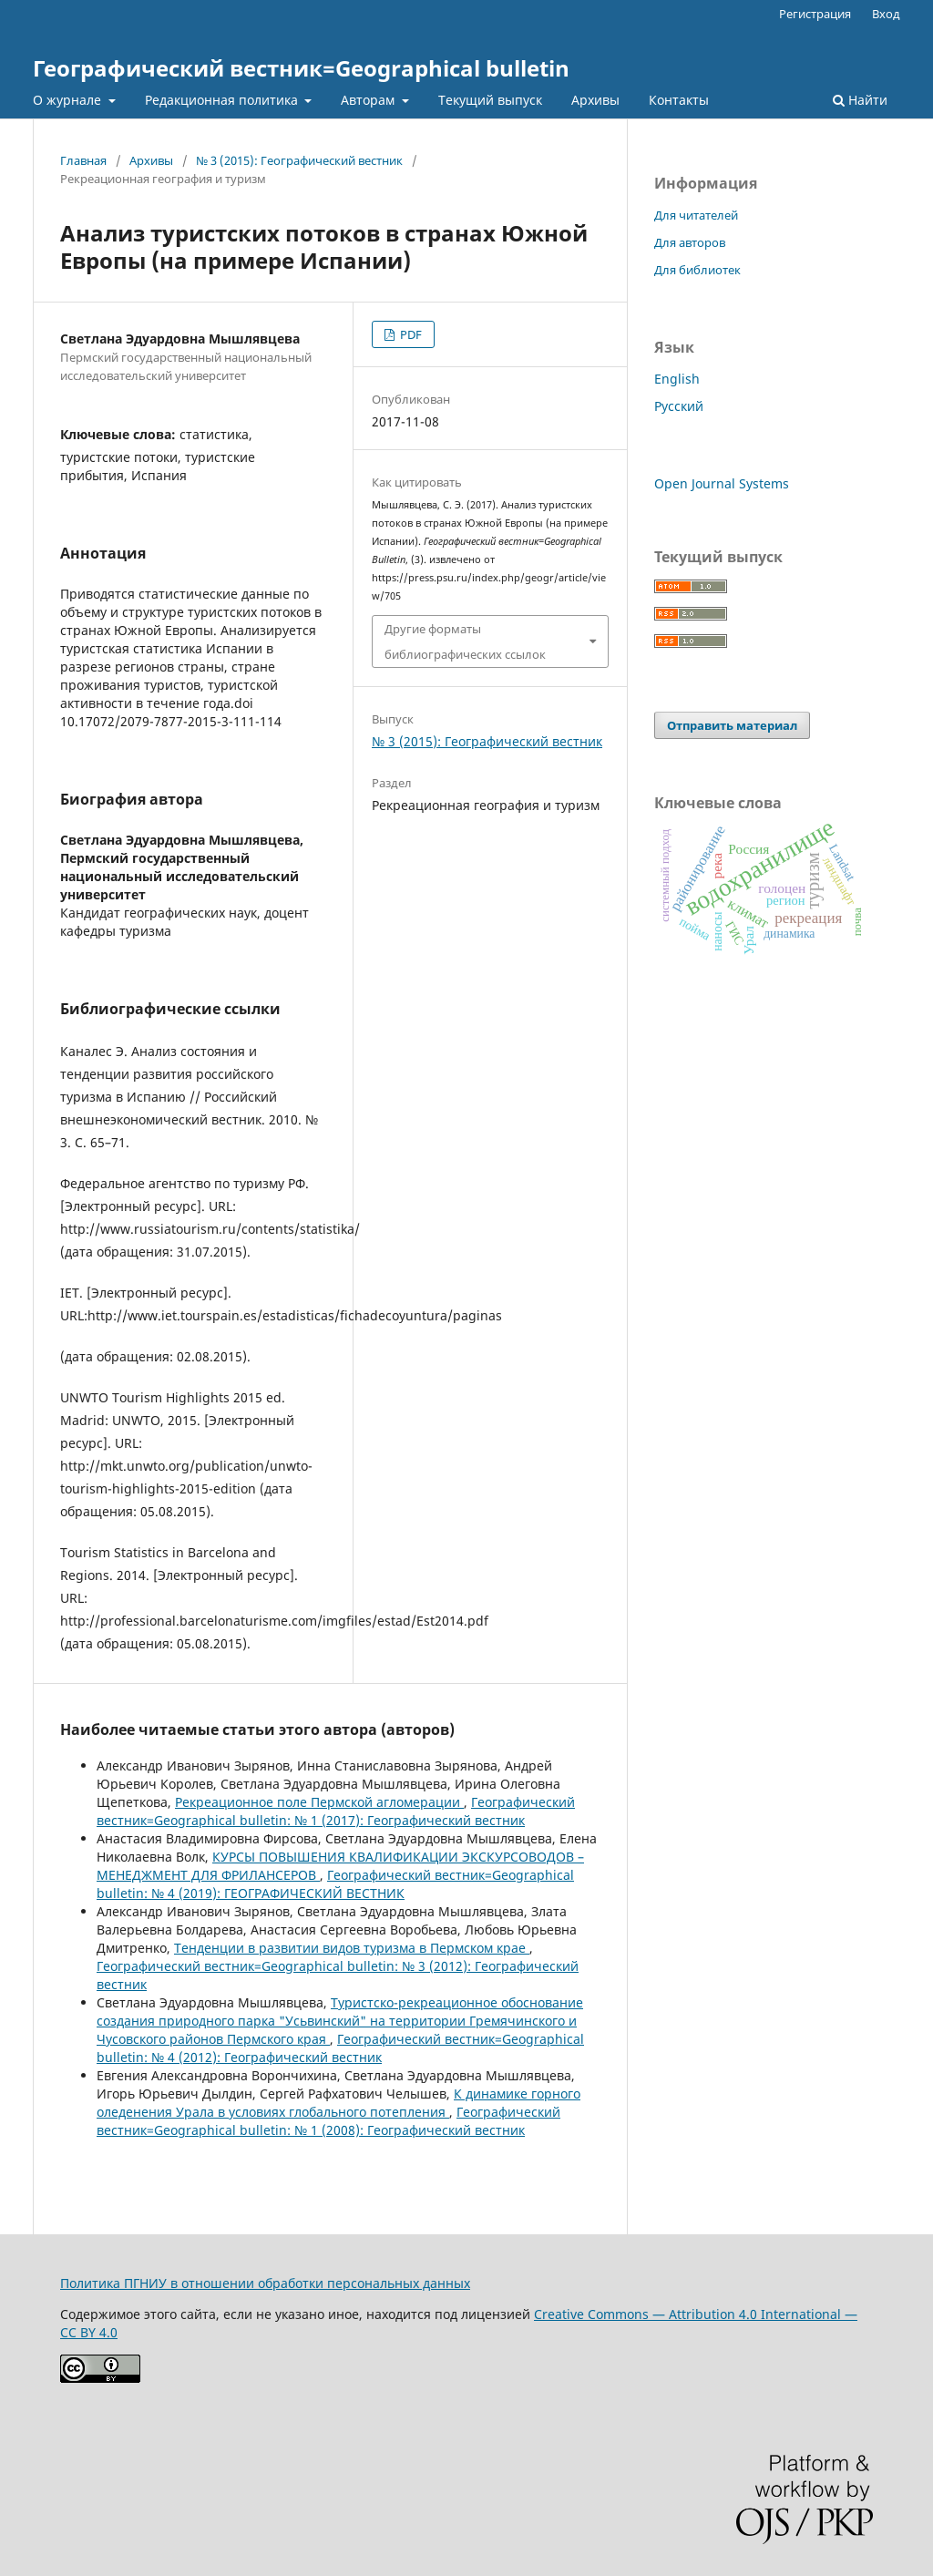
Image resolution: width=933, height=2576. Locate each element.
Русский (678, 406)
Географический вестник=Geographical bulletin (301, 68)
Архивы (595, 99)
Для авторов (689, 242)
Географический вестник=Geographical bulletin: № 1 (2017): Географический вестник (336, 1811)
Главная (83, 160)
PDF (409, 334)
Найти (860, 99)
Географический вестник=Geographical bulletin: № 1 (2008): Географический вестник (328, 2121)
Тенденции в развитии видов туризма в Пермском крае (351, 1947)
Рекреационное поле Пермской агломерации (319, 1802)
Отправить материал (732, 725)
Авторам (369, 99)
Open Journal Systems (721, 483)
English (677, 378)
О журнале (69, 99)
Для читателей (696, 215)
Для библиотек (697, 270)
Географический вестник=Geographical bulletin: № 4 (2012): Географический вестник (340, 2048)
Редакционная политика (223, 99)
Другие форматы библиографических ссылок (465, 641)
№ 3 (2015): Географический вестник (299, 160)
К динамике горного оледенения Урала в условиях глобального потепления (338, 2102)
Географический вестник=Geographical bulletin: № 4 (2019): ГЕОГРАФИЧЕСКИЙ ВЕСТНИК (335, 1884)
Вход (886, 13)
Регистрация (815, 13)
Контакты (679, 99)
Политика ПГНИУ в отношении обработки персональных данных (265, 2283)
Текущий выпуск (490, 99)
